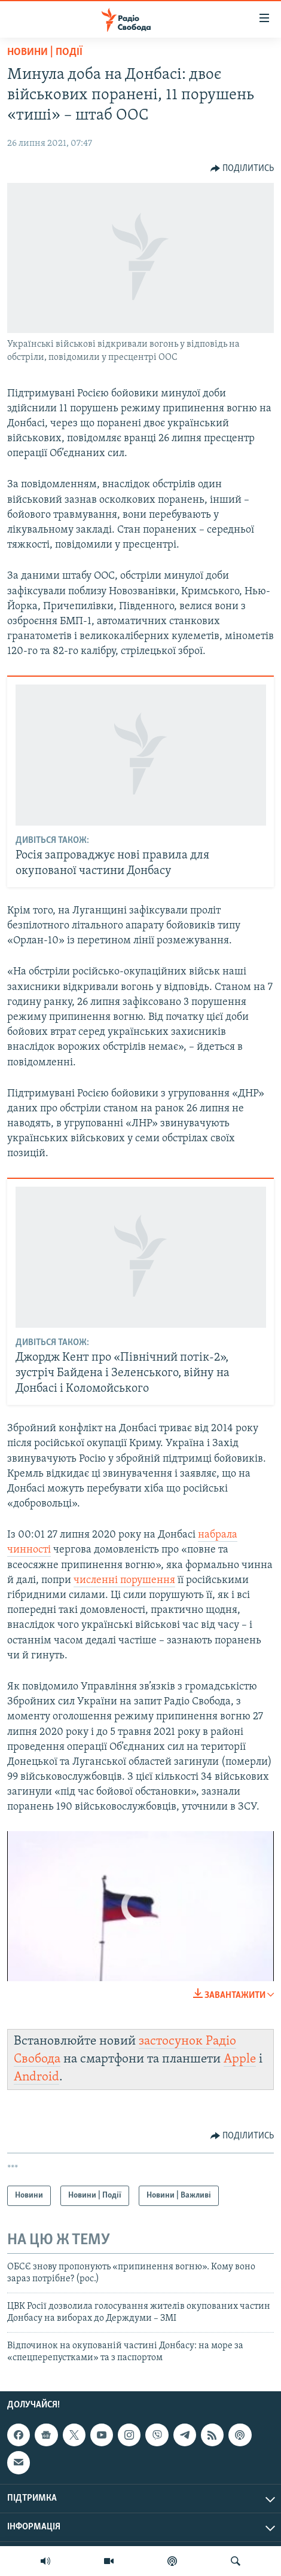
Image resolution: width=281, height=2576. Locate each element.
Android (36, 2077)
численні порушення (124, 1580)
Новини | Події (45, 52)
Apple (240, 2059)
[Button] (242, 168)
